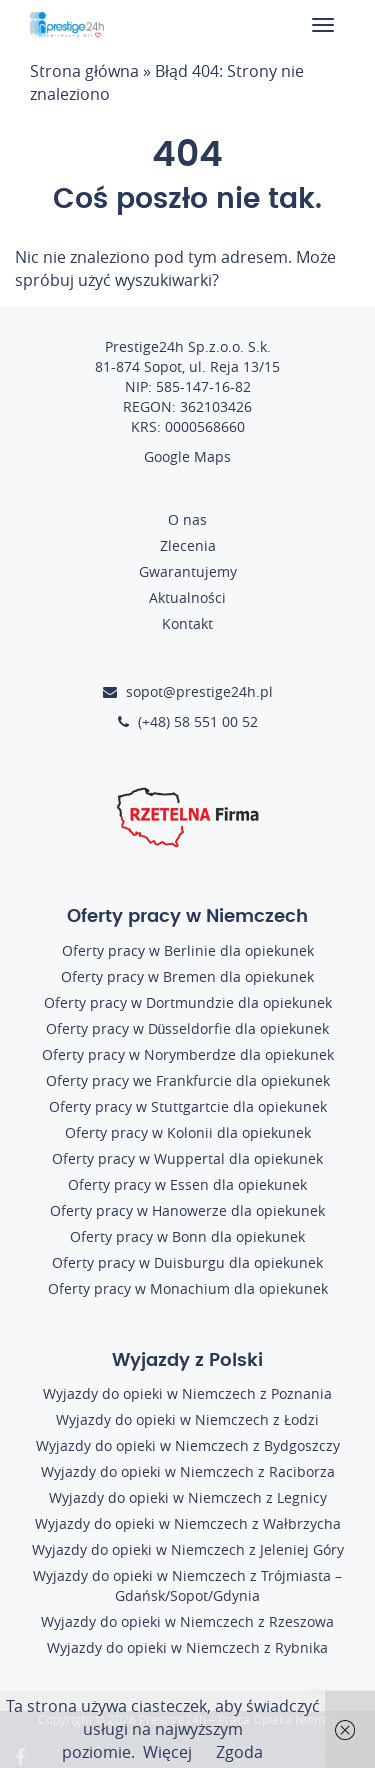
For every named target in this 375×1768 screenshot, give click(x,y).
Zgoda (239, 1752)
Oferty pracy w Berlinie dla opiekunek (188, 950)
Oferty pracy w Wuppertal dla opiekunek (187, 1158)
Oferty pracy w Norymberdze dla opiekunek (188, 1054)
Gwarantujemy (188, 571)
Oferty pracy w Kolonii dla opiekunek (188, 1132)
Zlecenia (188, 545)
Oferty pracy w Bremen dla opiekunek (187, 976)
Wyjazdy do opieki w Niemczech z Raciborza (188, 1471)
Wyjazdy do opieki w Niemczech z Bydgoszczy (188, 1445)
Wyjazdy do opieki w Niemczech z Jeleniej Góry (188, 1549)
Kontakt (187, 623)
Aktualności (187, 597)
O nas (187, 519)
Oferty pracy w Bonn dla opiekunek (187, 1236)
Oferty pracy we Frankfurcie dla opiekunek (188, 1080)
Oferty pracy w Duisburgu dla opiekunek (187, 1262)
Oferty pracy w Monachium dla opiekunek (188, 1288)
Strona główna (84, 71)
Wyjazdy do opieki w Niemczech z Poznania (187, 1393)
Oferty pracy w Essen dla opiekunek (187, 1184)
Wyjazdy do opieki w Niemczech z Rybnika (187, 1647)
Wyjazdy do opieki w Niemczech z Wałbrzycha (188, 1523)
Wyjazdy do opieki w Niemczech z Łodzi (187, 1419)
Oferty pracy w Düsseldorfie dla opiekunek (188, 1028)
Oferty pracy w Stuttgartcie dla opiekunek (188, 1106)
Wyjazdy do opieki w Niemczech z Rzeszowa (187, 1621)
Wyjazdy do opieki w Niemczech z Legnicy (188, 1497)
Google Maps (187, 456)
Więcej (167, 1752)
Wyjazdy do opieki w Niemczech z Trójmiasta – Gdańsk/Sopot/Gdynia (187, 1585)
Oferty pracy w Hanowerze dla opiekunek (187, 1210)
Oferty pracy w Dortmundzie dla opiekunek (188, 1002)
